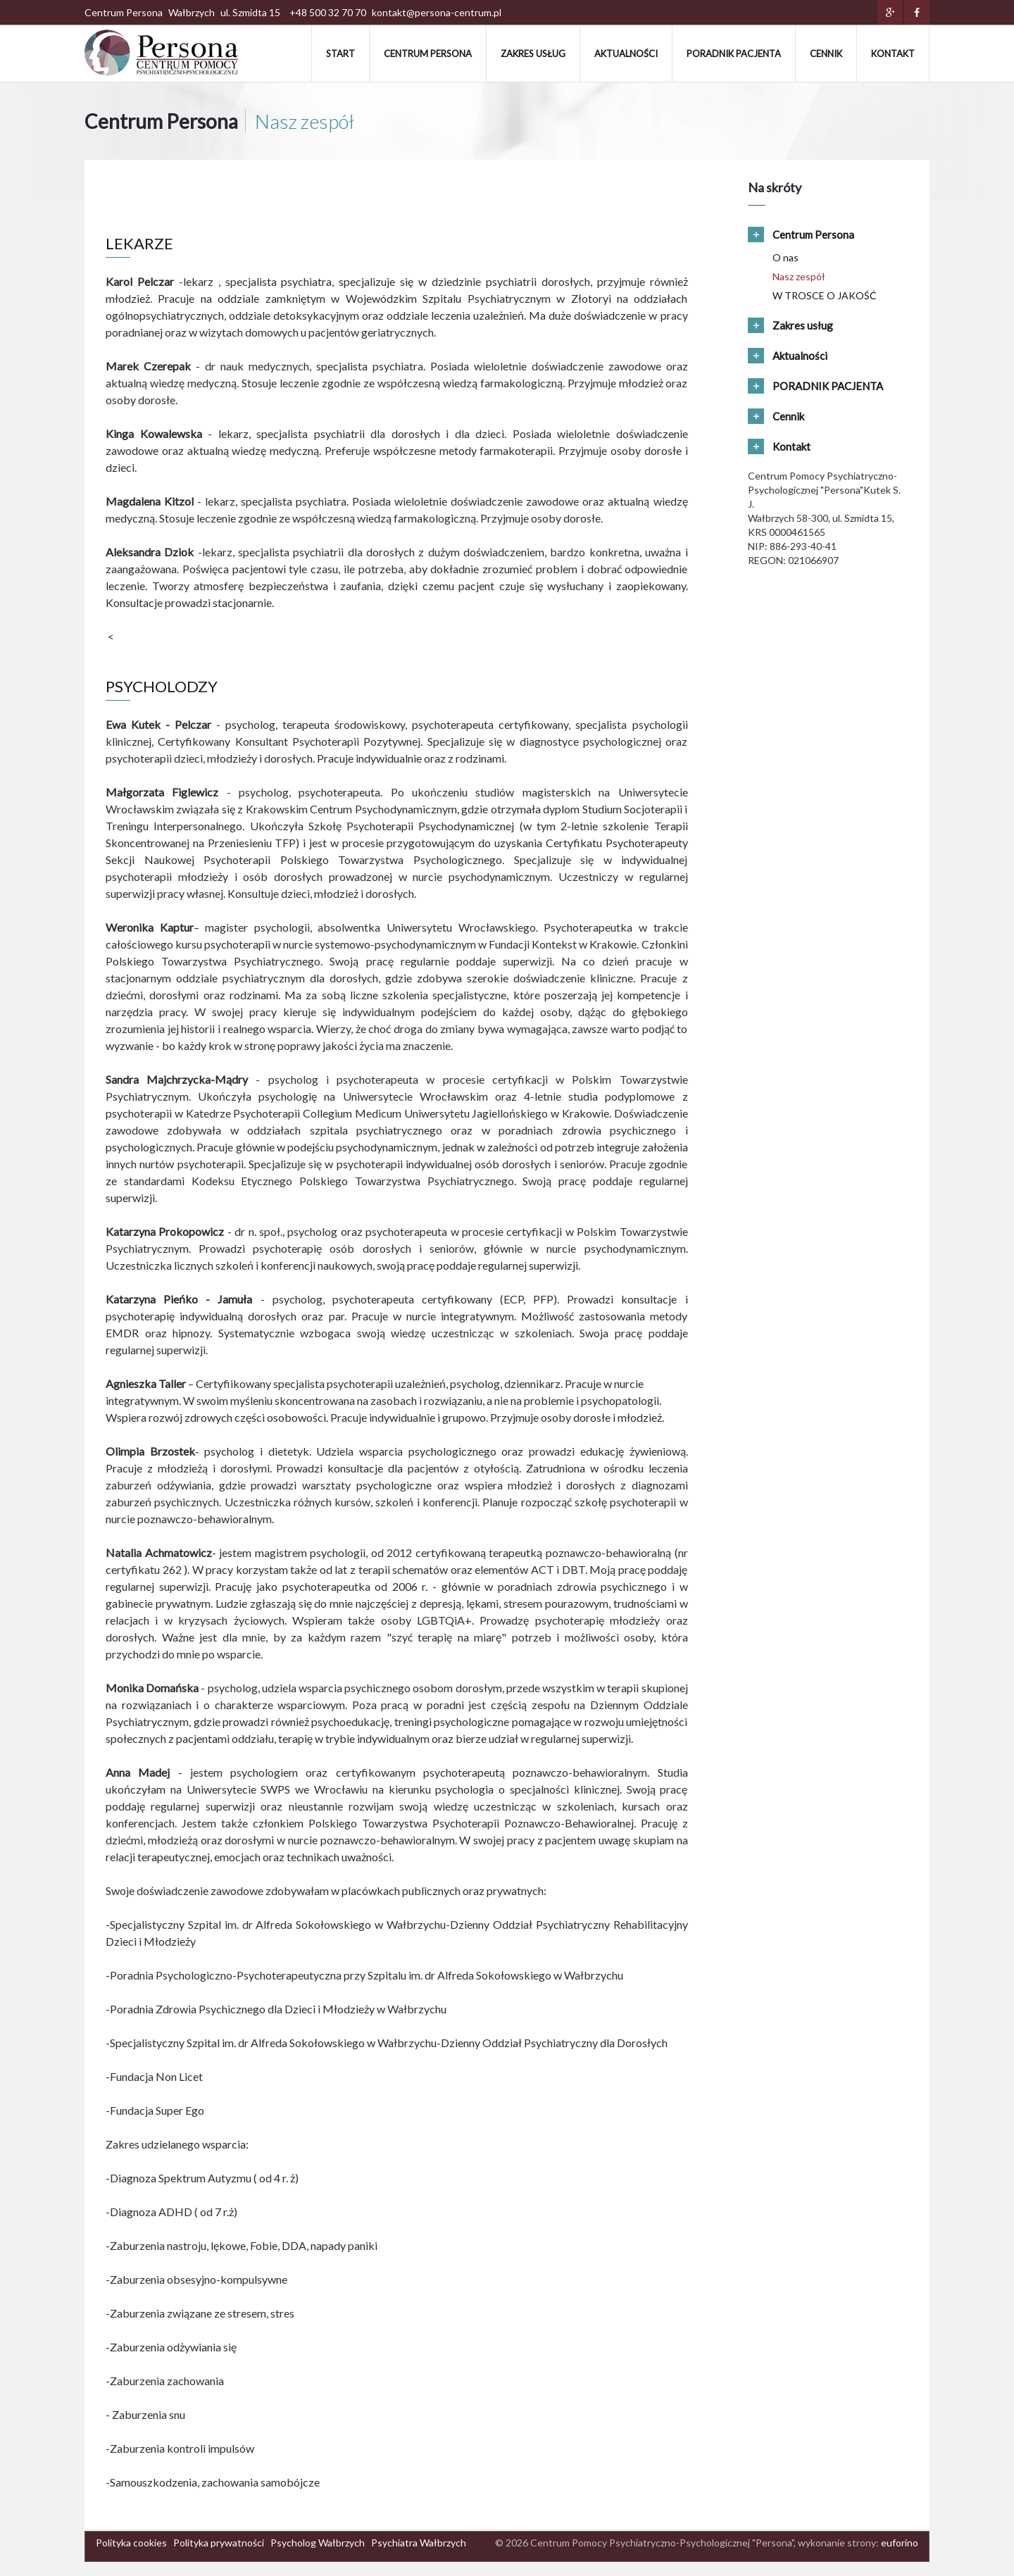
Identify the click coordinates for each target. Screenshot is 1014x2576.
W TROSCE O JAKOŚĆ (824, 295)
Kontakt (893, 53)
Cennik (826, 53)
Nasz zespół (798, 276)
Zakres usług (533, 53)
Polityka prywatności (218, 2543)
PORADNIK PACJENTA (734, 53)
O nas (785, 257)
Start (340, 53)
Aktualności (626, 53)
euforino (899, 2543)
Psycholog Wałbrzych (317, 2543)
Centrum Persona (428, 53)
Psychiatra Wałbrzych (418, 2543)
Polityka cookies (131, 2543)
